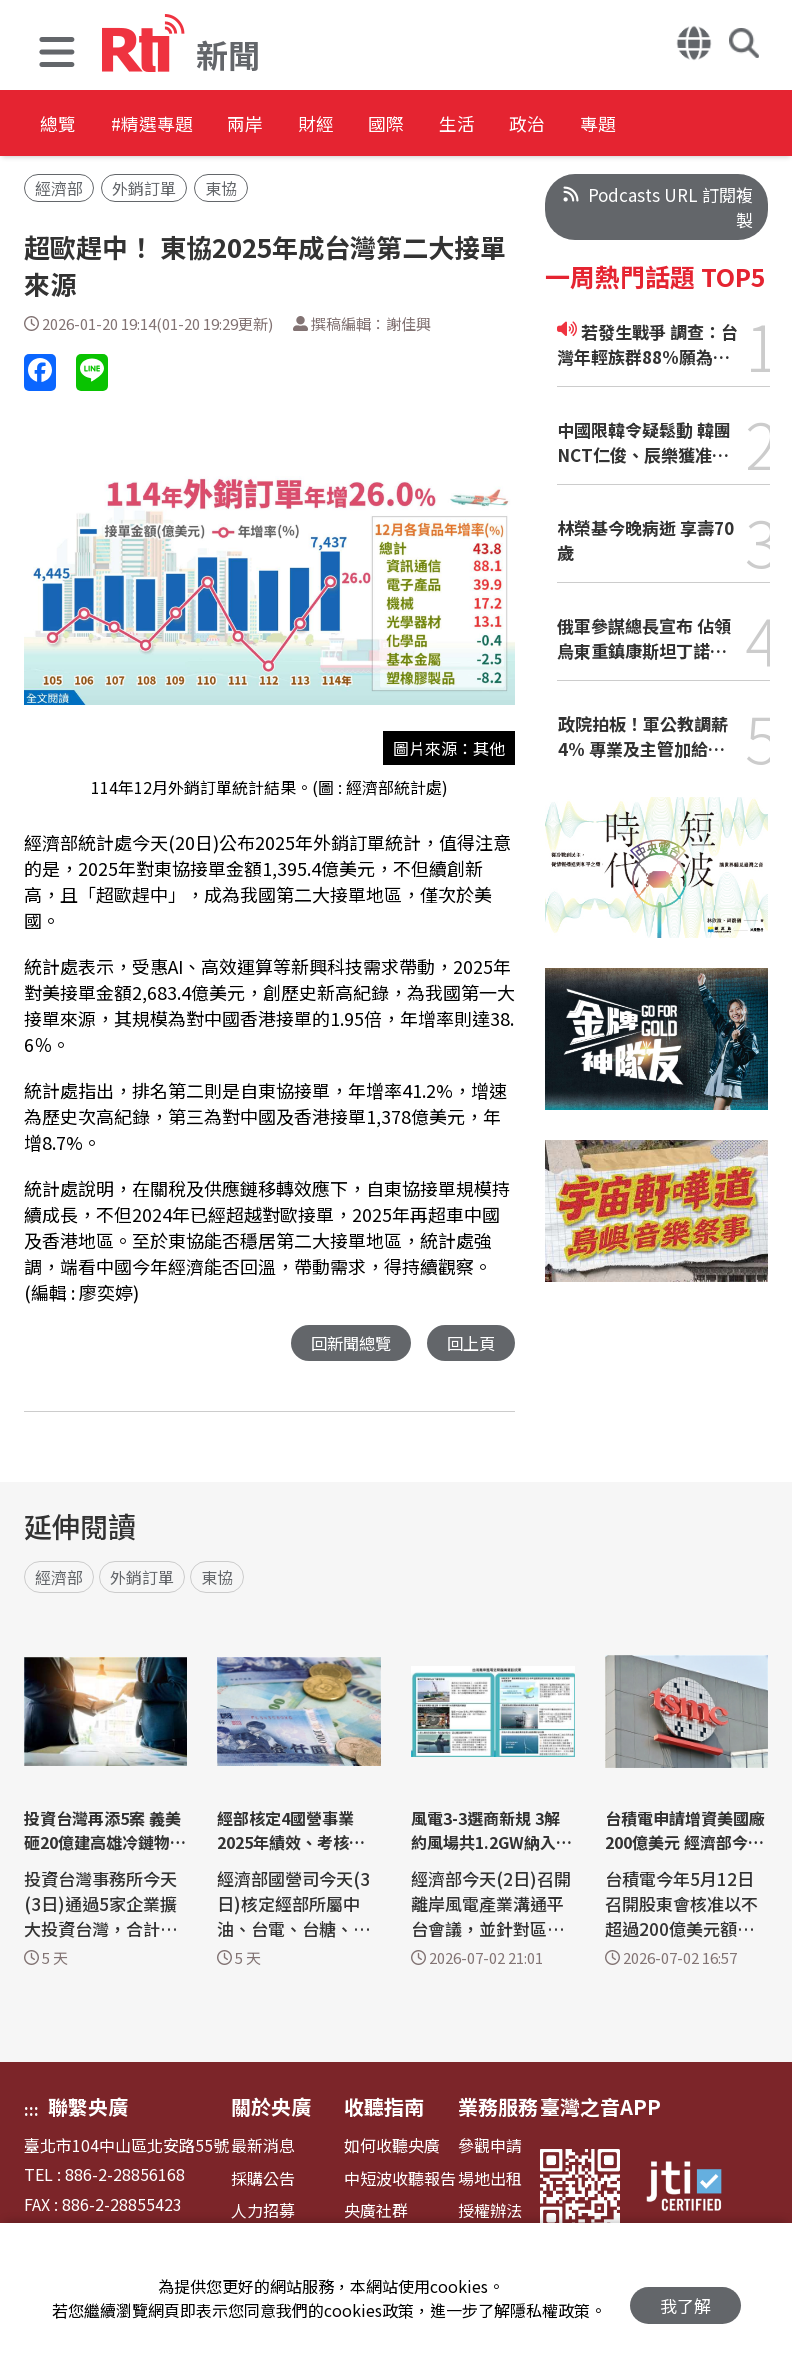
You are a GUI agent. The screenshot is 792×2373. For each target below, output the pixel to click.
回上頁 (469, 1343)
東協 (221, 188)
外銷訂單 (144, 188)
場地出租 (490, 2179)
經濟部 (59, 188)
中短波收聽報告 (400, 2179)
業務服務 (498, 2107)
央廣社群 (376, 2211)
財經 (382, 124)
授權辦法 (490, 2211)
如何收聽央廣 (392, 2146)
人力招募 (263, 2211)
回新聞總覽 (345, 1343)
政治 (652, 124)
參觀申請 (490, 2146)
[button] (57, 54)
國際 (472, 124)
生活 (562, 124)
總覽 (60, 124)
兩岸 (292, 124)
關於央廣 (271, 2107)
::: (31, 2110)
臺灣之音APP (600, 2107)
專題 (742, 124)
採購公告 (263, 2179)
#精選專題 (176, 124)
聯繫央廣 (88, 2107)
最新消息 (263, 2146)
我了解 (685, 2298)
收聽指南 (384, 2107)
